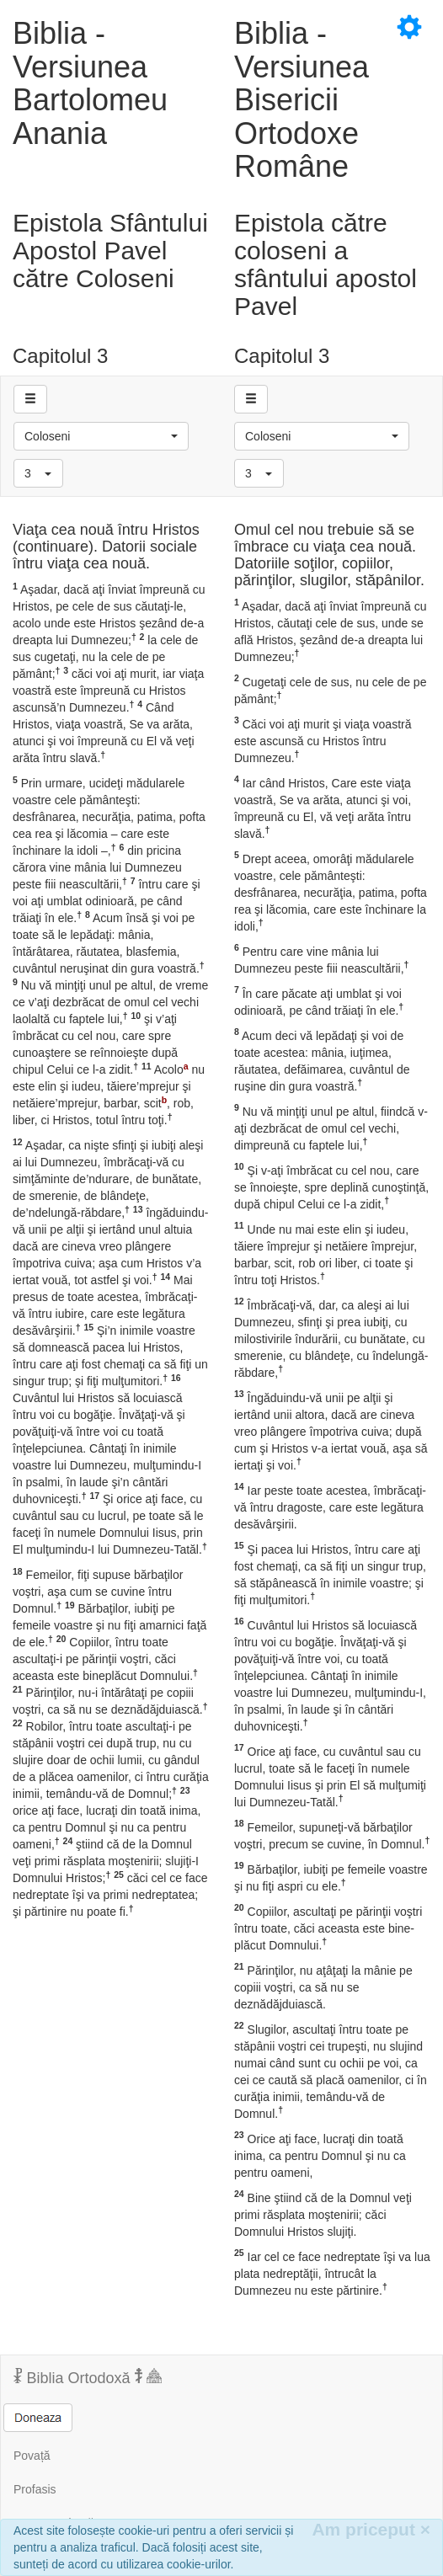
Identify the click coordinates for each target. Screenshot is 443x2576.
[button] (101, 436)
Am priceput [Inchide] (371, 2529)
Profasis (34, 2489)
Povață (32, 2455)
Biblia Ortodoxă (87, 2377)
